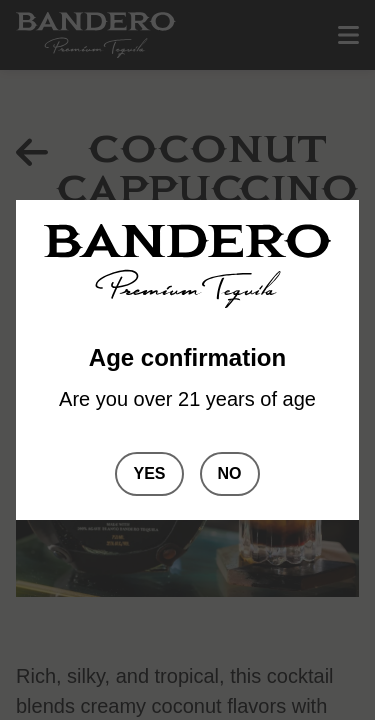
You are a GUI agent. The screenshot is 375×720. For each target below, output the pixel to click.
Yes (149, 473)
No (230, 473)
